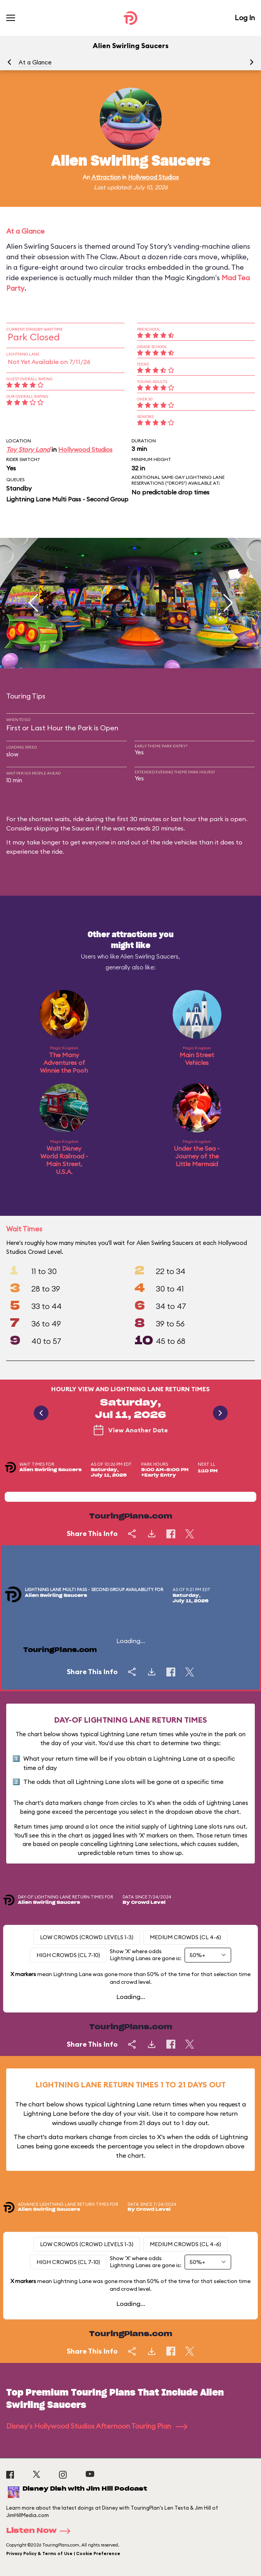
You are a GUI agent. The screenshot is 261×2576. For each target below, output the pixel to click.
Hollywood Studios (153, 177)
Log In (245, 17)
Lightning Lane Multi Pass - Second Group (67, 499)
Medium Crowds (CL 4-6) (185, 1937)
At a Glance (35, 62)
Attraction (106, 177)
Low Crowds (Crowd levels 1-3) (86, 1937)
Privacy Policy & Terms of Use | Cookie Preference (63, 2553)
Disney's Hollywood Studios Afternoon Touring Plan (96, 2426)
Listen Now (40, 2530)
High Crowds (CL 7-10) (68, 1955)
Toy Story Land (28, 449)
